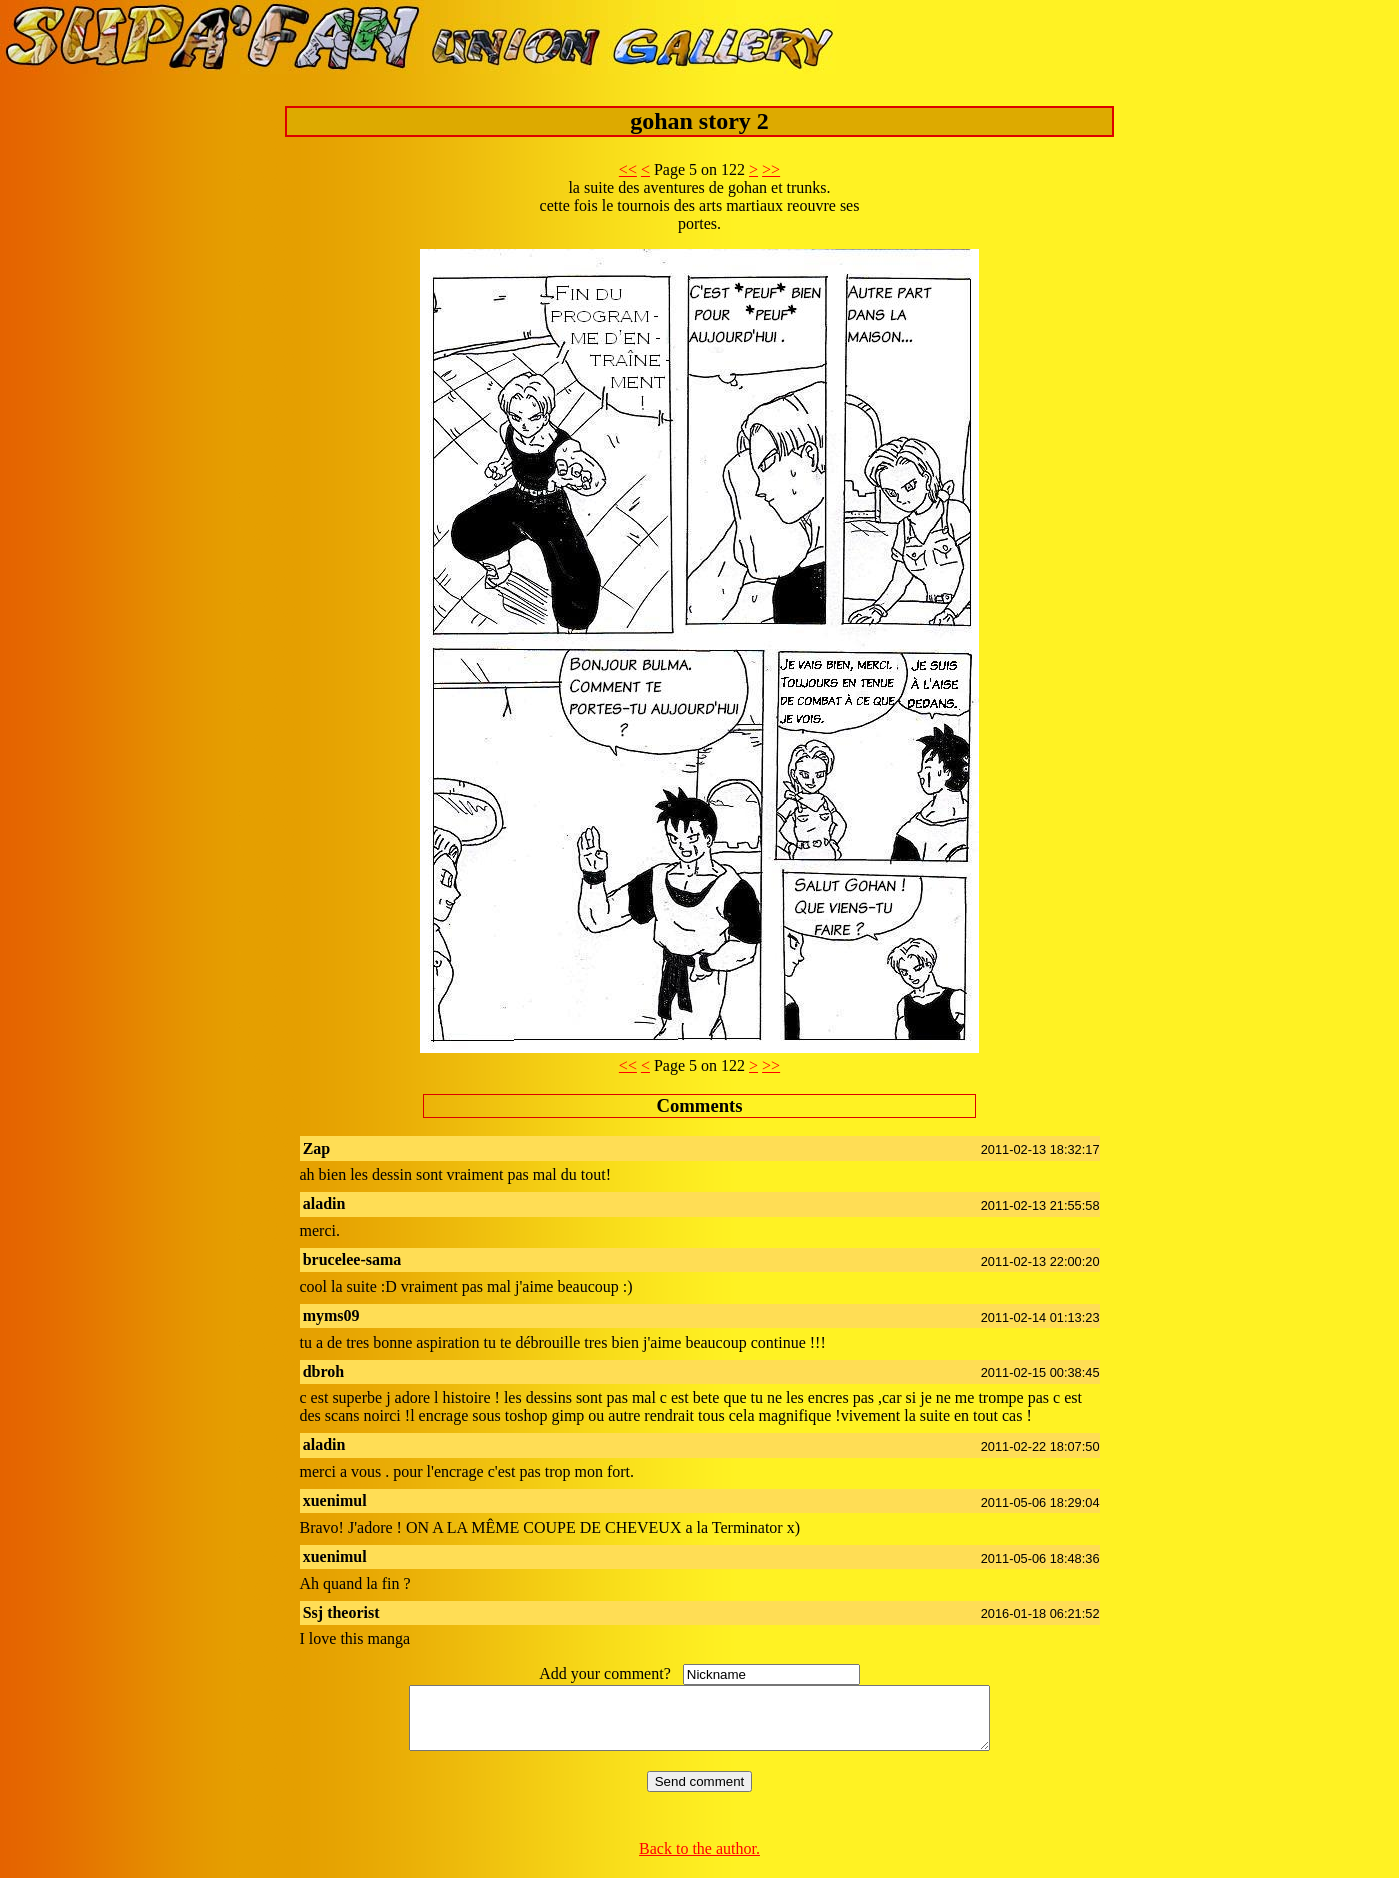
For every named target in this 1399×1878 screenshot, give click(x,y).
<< (628, 169)
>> (771, 169)
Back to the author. (699, 1860)
